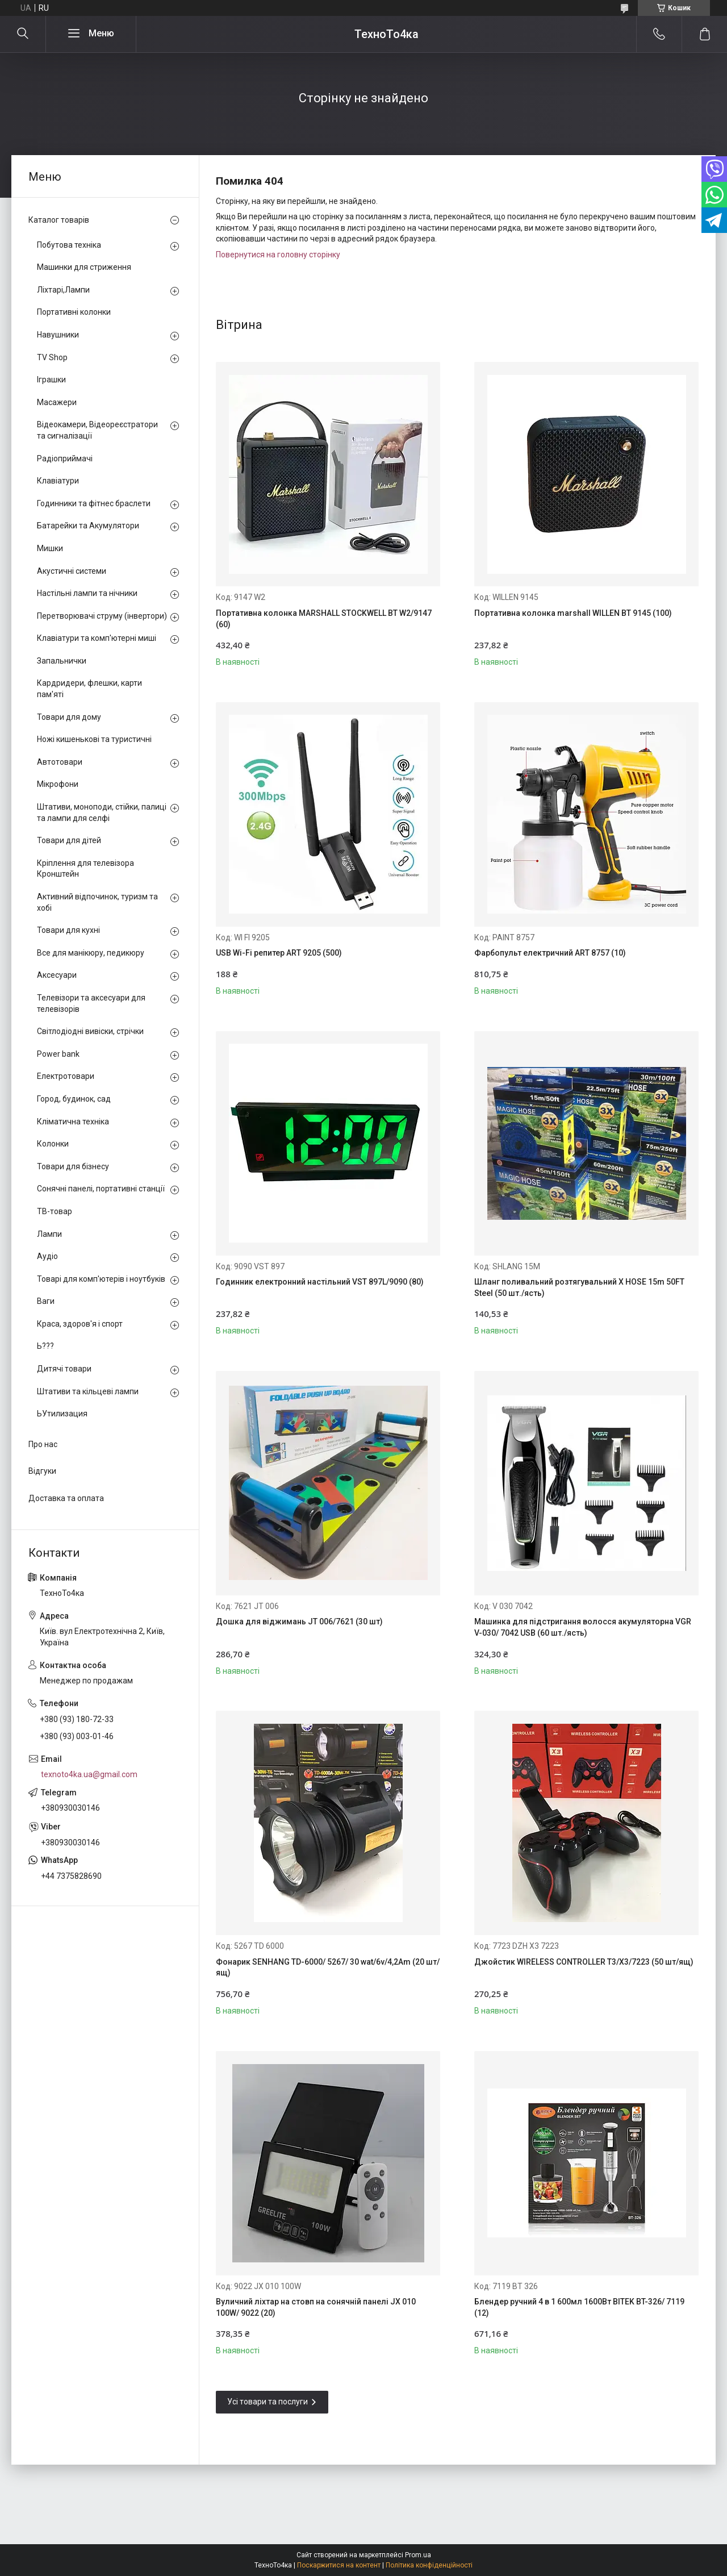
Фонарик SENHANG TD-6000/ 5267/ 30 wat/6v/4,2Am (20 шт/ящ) (328, 1967)
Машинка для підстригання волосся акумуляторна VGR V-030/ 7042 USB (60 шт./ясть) (582, 1627)
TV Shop (52, 357)
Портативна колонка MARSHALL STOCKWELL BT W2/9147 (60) (324, 618)
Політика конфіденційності (429, 2565)
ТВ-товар (54, 1211)
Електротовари (65, 1076)
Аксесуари (57, 974)
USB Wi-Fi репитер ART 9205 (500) (279, 952)
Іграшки (51, 379)
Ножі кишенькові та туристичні (94, 739)
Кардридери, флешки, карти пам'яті (89, 688)
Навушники (58, 334)
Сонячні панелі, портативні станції (101, 1188)
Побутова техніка (69, 244)
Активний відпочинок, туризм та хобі (97, 902)
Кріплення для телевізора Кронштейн (85, 868)
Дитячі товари (64, 1368)
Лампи (49, 1234)
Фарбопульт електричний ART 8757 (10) (550, 952)
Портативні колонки (74, 311)
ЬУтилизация (62, 1413)
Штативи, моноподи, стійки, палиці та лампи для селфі (101, 812)
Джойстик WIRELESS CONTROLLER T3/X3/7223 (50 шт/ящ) (583, 1961)
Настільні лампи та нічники (87, 593)
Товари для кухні (68, 930)
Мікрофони (57, 784)
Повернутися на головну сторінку (278, 254)
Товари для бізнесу (73, 1166)
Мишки (50, 548)
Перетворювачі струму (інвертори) (102, 615)
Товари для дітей (69, 840)
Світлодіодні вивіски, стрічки (90, 1031)
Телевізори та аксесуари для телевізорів (91, 1003)
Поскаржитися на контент (339, 2565)
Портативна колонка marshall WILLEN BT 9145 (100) (573, 613)
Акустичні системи (71, 571)
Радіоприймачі (65, 458)
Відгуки (42, 1470)
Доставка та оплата (66, 1498)
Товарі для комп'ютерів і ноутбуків (101, 1278)
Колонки (53, 1143)
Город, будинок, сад (74, 1098)
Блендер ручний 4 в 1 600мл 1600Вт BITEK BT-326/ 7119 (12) (579, 2307)
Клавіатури (58, 480)
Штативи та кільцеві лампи (88, 1391)
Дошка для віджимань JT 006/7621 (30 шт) (299, 1621)
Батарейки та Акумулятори (88, 525)
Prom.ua (418, 2555)
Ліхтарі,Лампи (63, 289)
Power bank (58, 1053)
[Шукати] (22, 34)
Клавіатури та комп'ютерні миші (96, 638)
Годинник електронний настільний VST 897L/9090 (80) (320, 1281)
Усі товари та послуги (267, 2401)
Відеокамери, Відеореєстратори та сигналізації (97, 430)
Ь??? (45, 1345)
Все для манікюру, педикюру (90, 952)
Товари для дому (69, 717)
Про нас (42, 1444)
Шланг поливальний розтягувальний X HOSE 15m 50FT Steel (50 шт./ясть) (579, 1287)
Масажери (57, 402)
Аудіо (47, 1256)
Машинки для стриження (84, 267)
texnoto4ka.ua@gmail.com (89, 1774)
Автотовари (59, 761)
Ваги (46, 1301)
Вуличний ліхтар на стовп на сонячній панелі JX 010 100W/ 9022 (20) (316, 2307)
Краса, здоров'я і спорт (80, 1323)
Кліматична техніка (73, 1121)
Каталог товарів (58, 219)
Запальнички (61, 660)
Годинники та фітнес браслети (94, 503)
